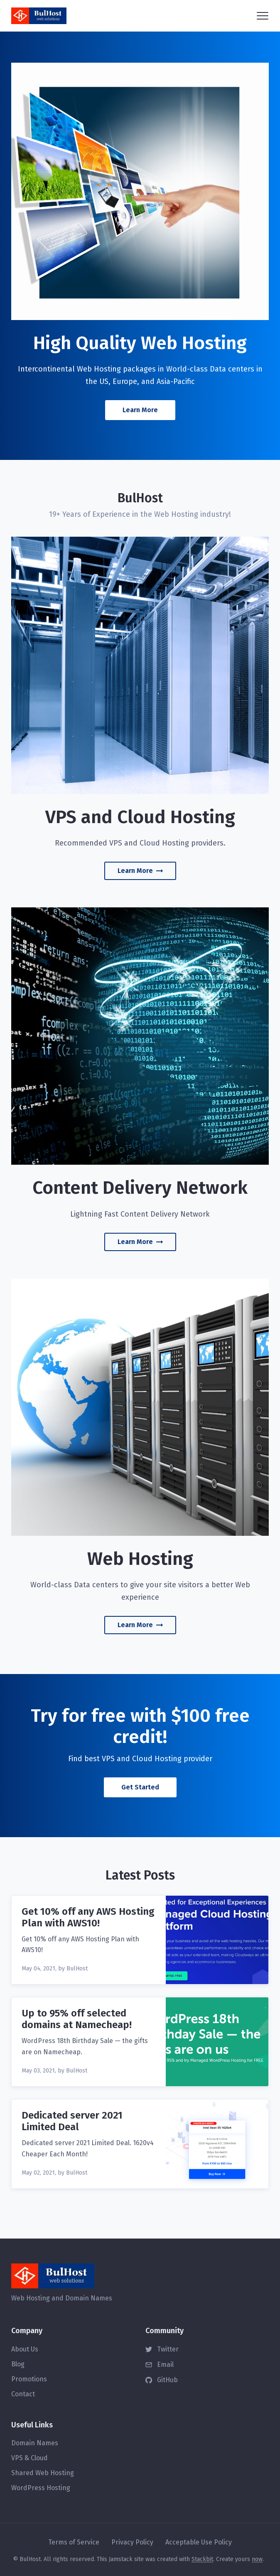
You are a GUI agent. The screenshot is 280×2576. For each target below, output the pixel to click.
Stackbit (202, 2559)
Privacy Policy (132, 2542)
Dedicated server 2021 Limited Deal (72, 2121)
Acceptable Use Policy (198, 2542)
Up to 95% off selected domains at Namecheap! (77, 2019)
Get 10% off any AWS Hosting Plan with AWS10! (88, 1917)
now (257, 2559)
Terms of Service (73, 2542)
